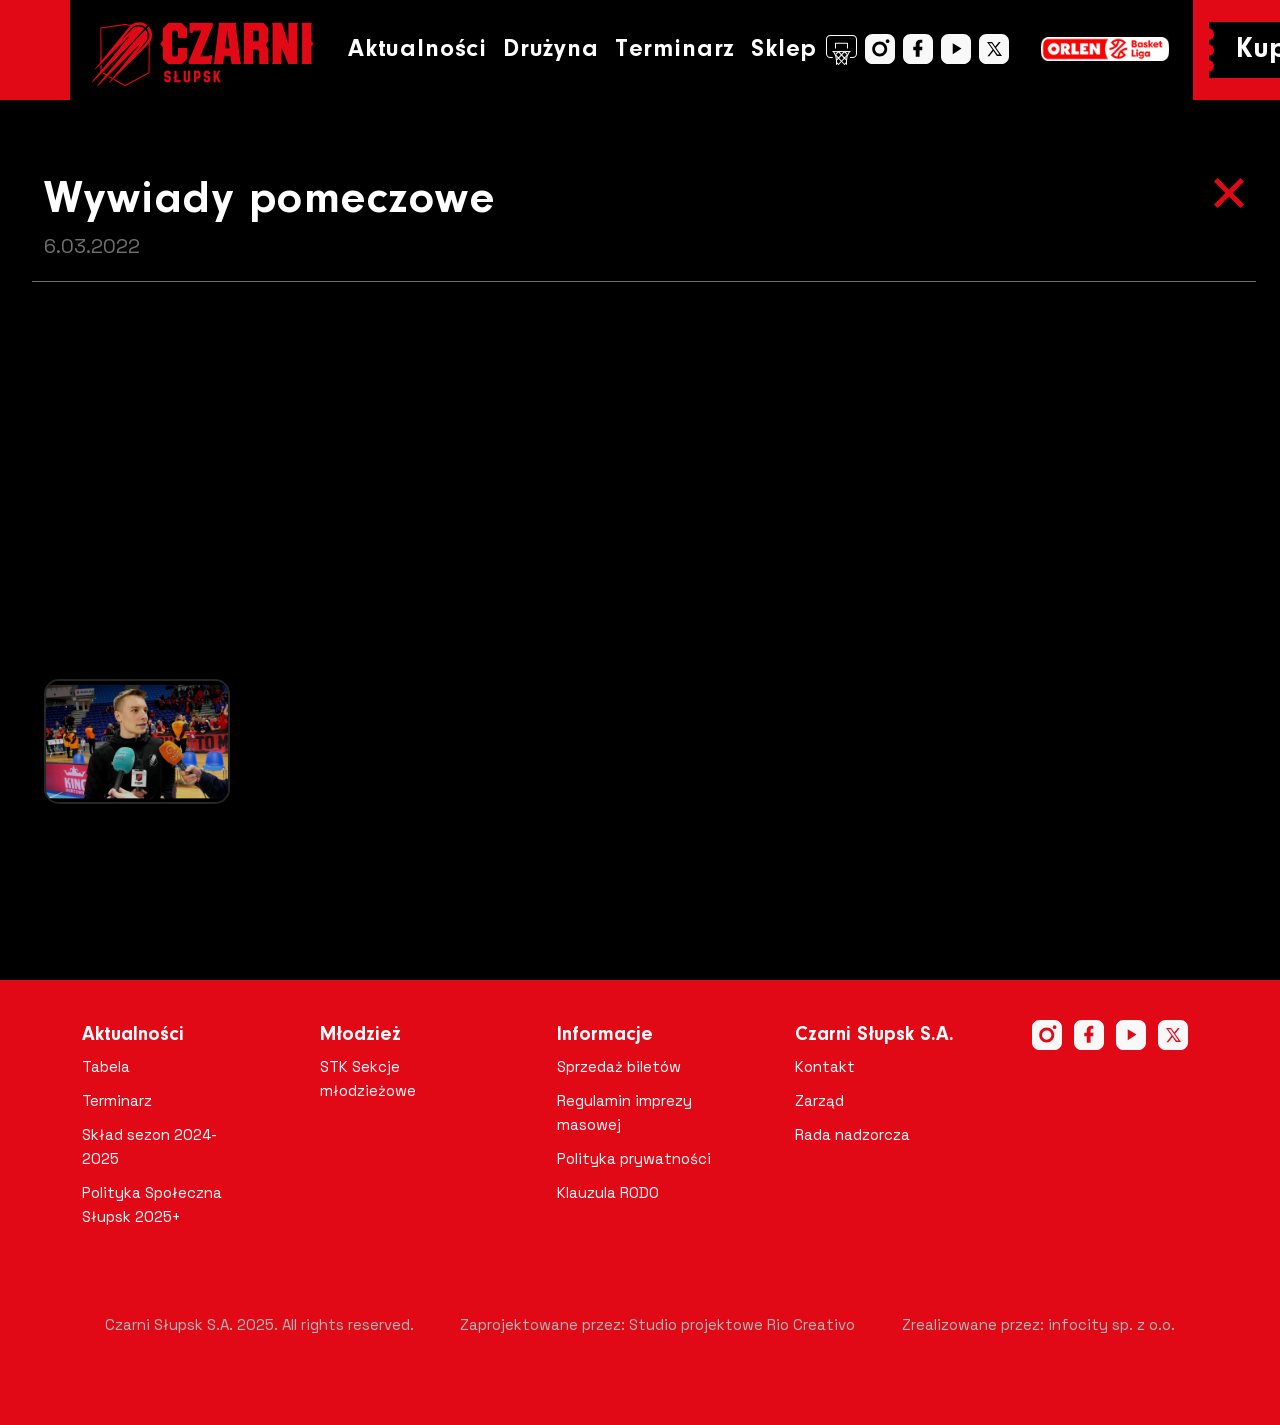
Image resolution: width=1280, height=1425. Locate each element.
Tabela (106, 1066)
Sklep (804, 50)
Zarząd (819, 1100)
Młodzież (360, 1035)
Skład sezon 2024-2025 (149, 1146)
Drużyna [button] (551, 49)
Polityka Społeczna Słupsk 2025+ (152, 1204)
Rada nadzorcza (852, 1134)
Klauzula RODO (608, 1192)
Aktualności (417, 49)
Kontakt (825, 1066)
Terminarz (675, 49)
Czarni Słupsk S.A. (874, 1035)
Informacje (605, 1035)
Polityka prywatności (634, 1158)
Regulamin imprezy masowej (624, 1112)
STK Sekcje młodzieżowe (368, 1078)
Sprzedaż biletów (619, 1066)
